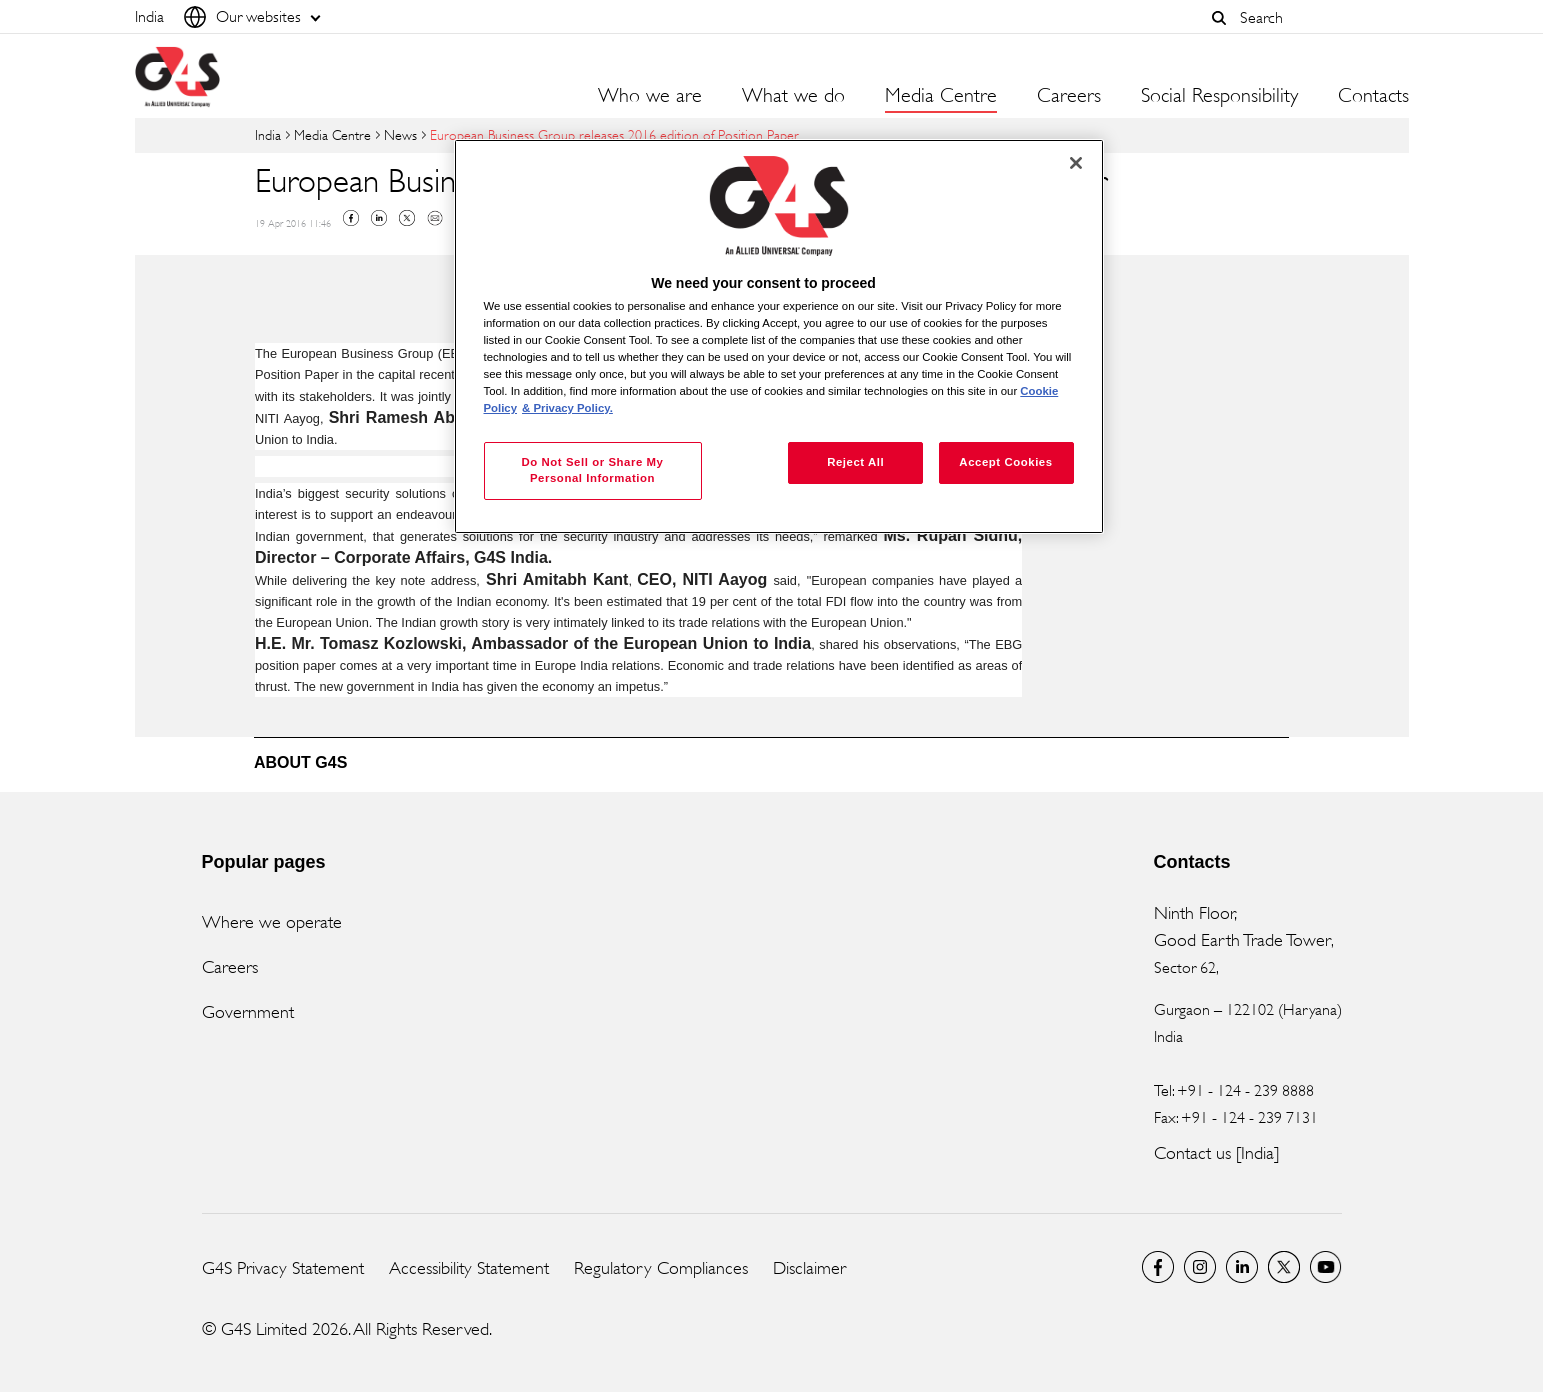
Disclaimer (809, 1268)
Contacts (1373, 96)
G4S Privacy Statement (283, 1268)
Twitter (407, 218)
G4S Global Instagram (1200, 1267)
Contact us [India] (1216, 1153)
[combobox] (1319, 17)
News (400, 134)
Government (248, 1012)
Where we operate (272, 922)
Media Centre (332, 134)
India (268, 134)
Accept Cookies (1005, 462)
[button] (1220, 18)
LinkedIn (1242, 1267)
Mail (435, 218)
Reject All (855, 462)
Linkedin (379, 218)
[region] (779, 336)
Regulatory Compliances (661, 1268)
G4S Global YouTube (1326, 1267)
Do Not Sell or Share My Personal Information (592, 470)
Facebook (351, 218)
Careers (1069, 96)
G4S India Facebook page (1158, 1267)
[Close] (1076, 163)
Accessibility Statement (469, 1268)
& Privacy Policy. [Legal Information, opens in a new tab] (567, 408)
